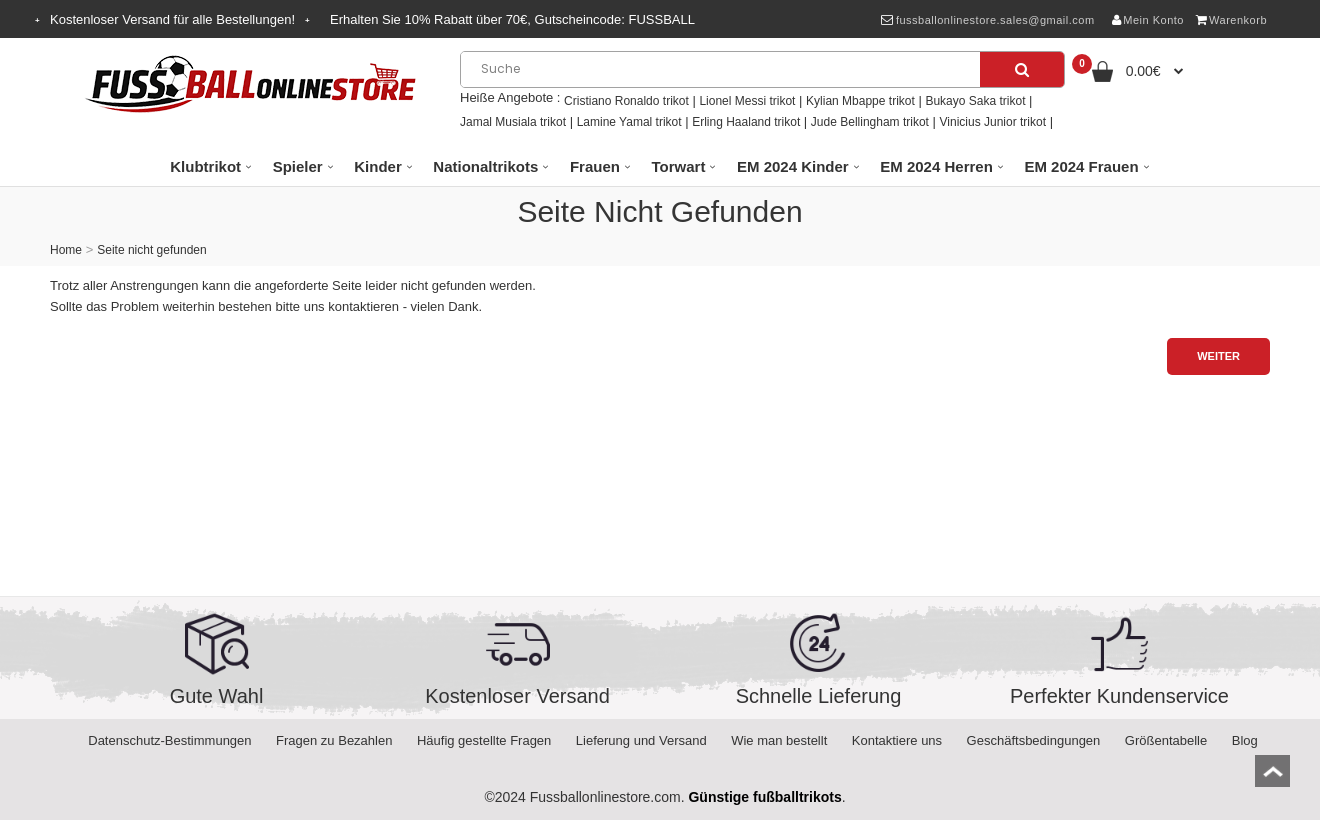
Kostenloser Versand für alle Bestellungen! (172, 19)
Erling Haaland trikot (746, 122)
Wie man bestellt (779, 740)
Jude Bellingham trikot (870, 122)
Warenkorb (1231, 20)
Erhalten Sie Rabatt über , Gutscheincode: (512, 19)
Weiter (1218, 356)
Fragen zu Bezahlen (334, 740)
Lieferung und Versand (641, 740)
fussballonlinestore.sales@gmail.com (987, 20)
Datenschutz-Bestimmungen (169, 740)
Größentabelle (1166, 740)
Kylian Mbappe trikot (860, 101)
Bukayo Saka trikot (975, 101)
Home (66, 250)
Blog (1245, 740)
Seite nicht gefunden (151, 250)
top (1272, 777)
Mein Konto (1148, 20)
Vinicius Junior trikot (993, 122)
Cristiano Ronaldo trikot (626, 101)
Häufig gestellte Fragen (484, 740)
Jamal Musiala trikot (513, 122)
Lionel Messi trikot (747, 101)
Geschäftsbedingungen (1034, 740)
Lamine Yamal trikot (629, 122)
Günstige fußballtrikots (764, 797)
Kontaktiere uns (897, 740)
